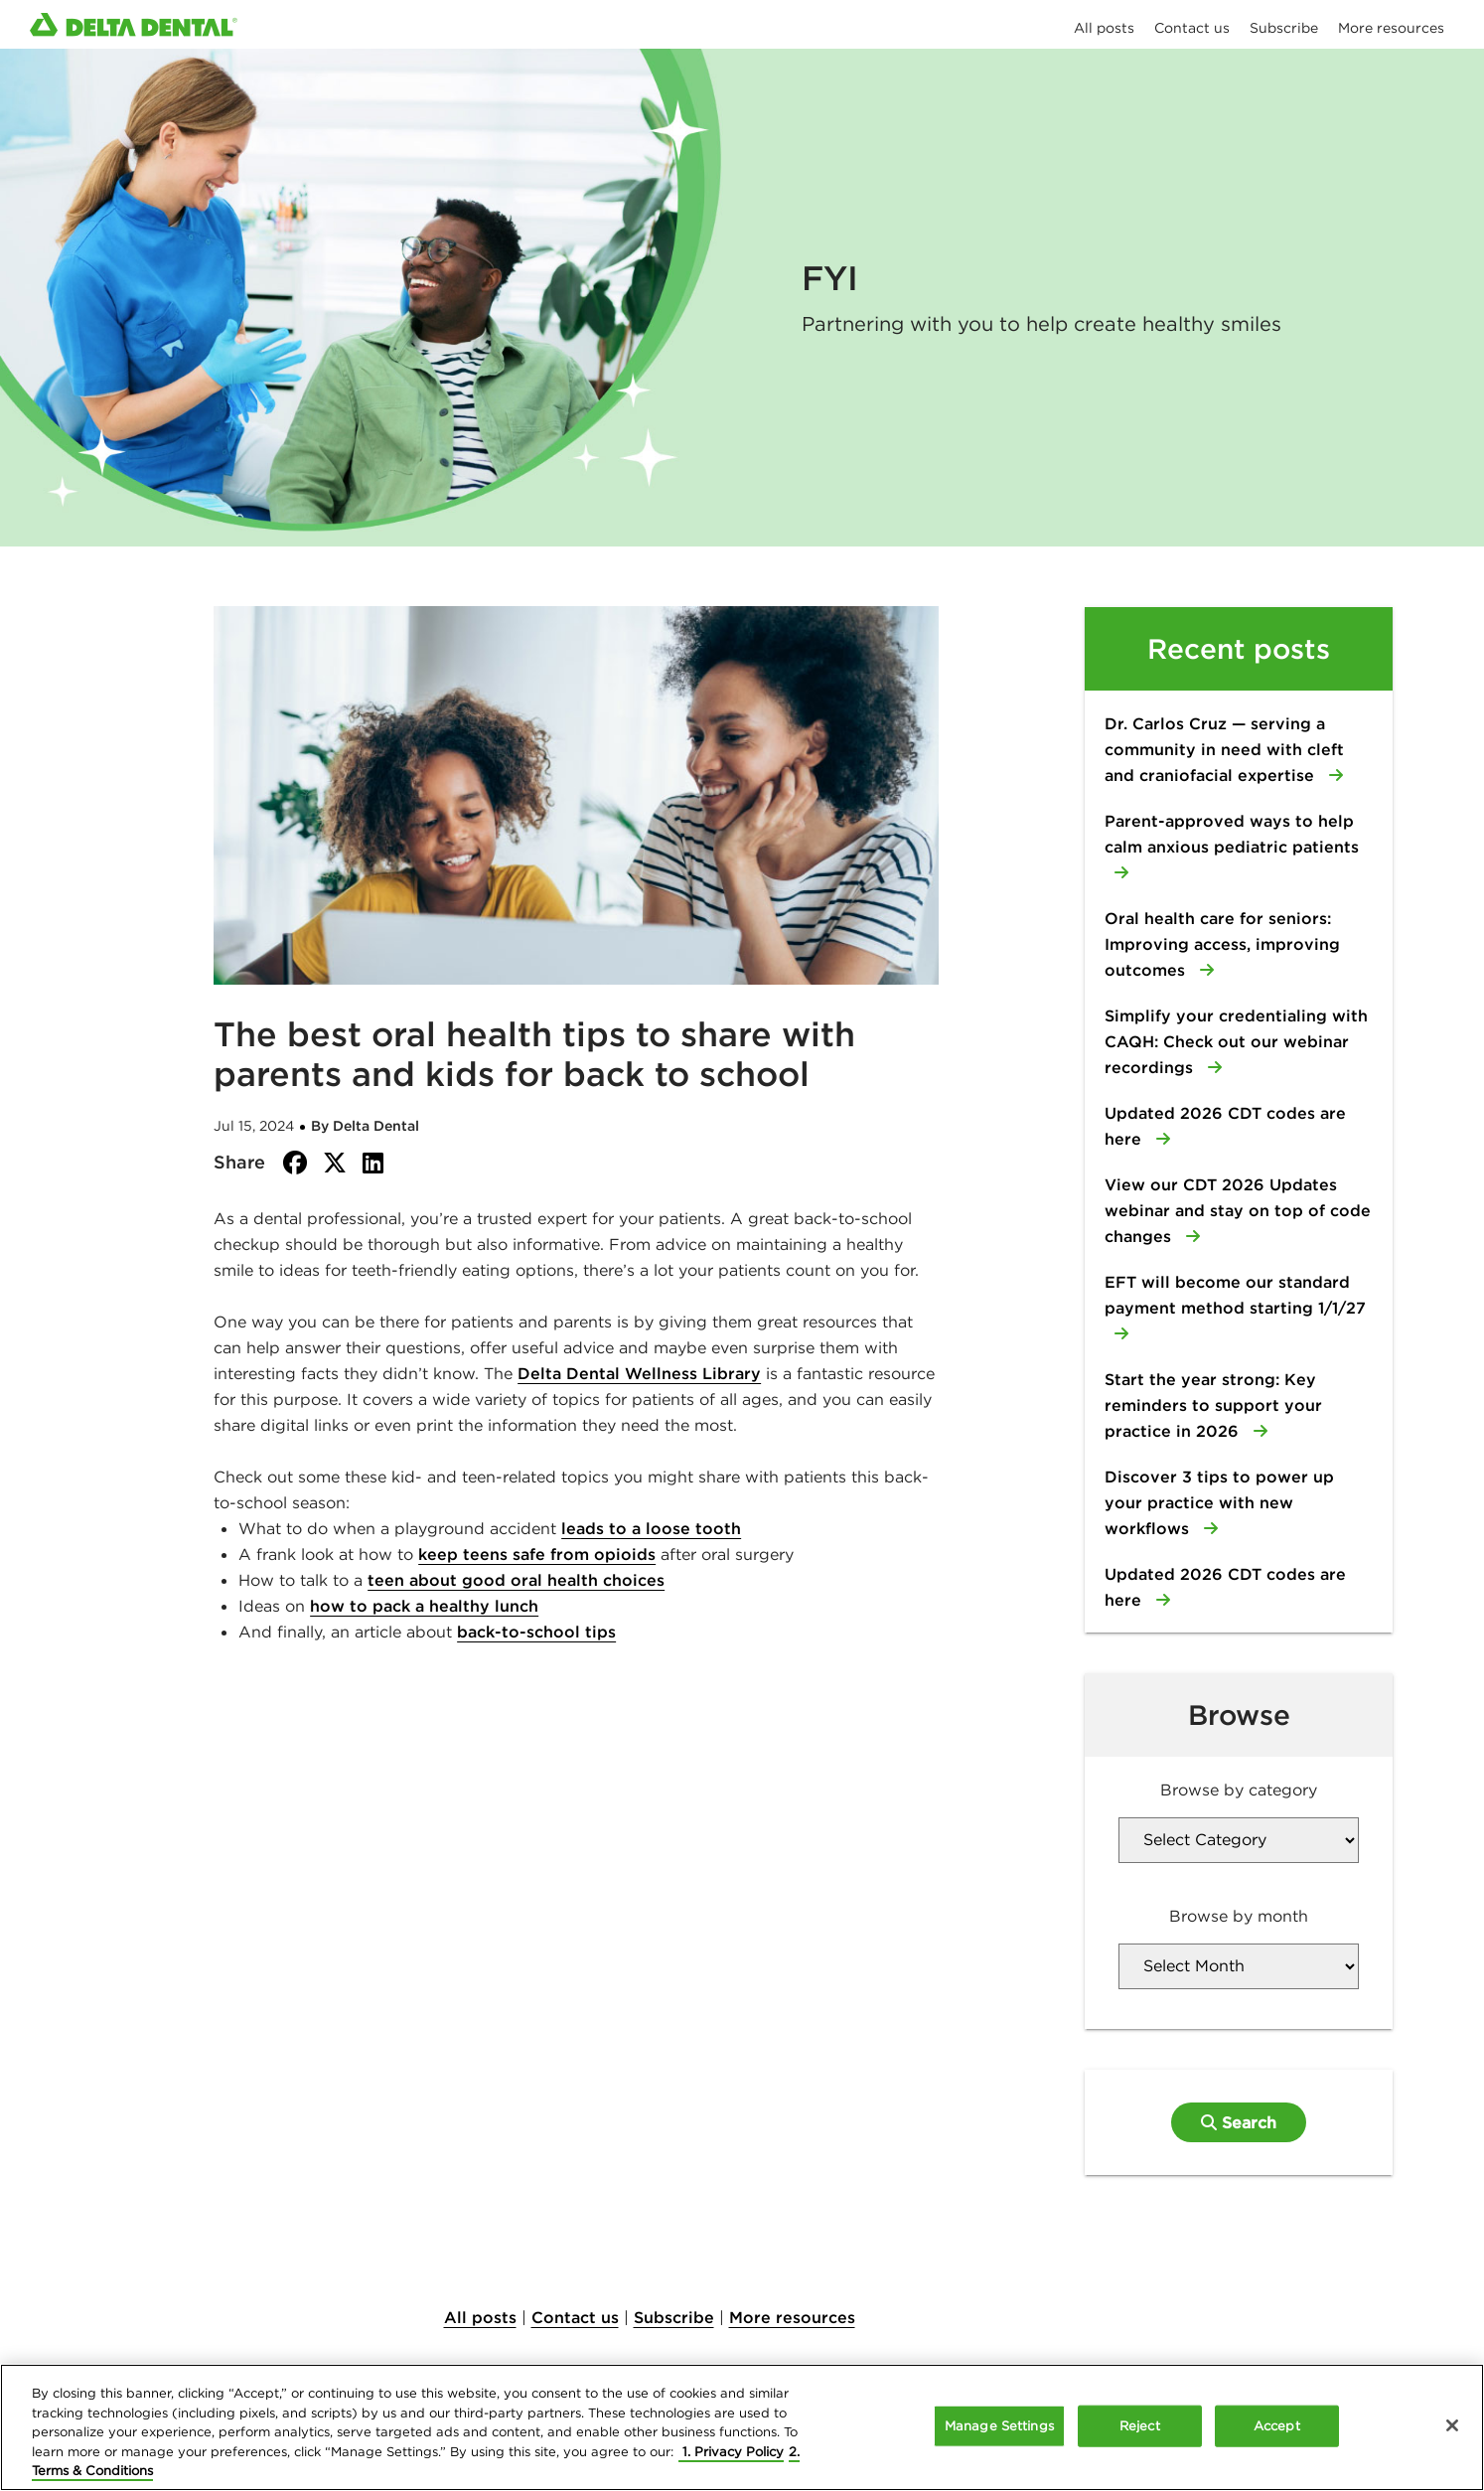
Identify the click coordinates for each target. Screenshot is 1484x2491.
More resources (792, 2317)
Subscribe (674, 2317)
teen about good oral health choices (516, 1580)
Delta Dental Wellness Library (639, 1373)
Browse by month (1238, 1916)
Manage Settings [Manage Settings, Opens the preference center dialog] (999, 2425)
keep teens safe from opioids (537, 1554)
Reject (1139, 2425)
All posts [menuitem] (1104, 28)
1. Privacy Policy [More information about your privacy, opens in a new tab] (731, 2451)
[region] (742, 2427)
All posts (480, 2317)
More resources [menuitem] (1391, 28)
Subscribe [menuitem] (1284, 28)
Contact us (575, 2317)
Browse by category (1238, 1789)
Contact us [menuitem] (1192, 28)
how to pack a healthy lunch (424, 1606)
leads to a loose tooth (651, 1528)
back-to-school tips (536, 1631)
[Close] (1452, 2425)
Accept (1277, 2425)
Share (239, 1162)
